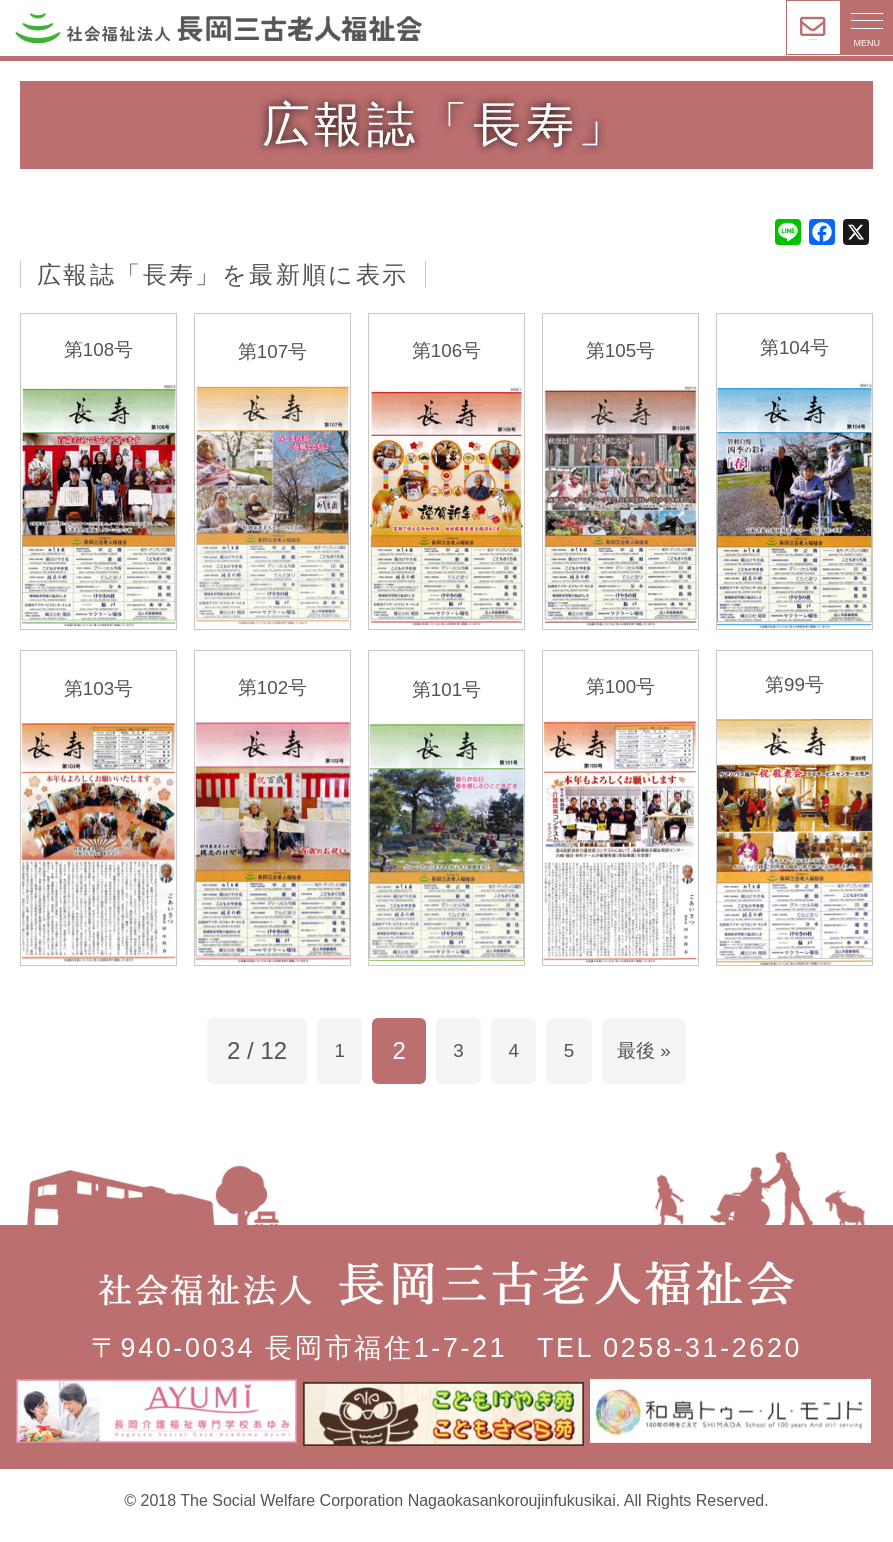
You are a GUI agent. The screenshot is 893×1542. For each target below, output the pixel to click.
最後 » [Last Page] (660, 1066)
